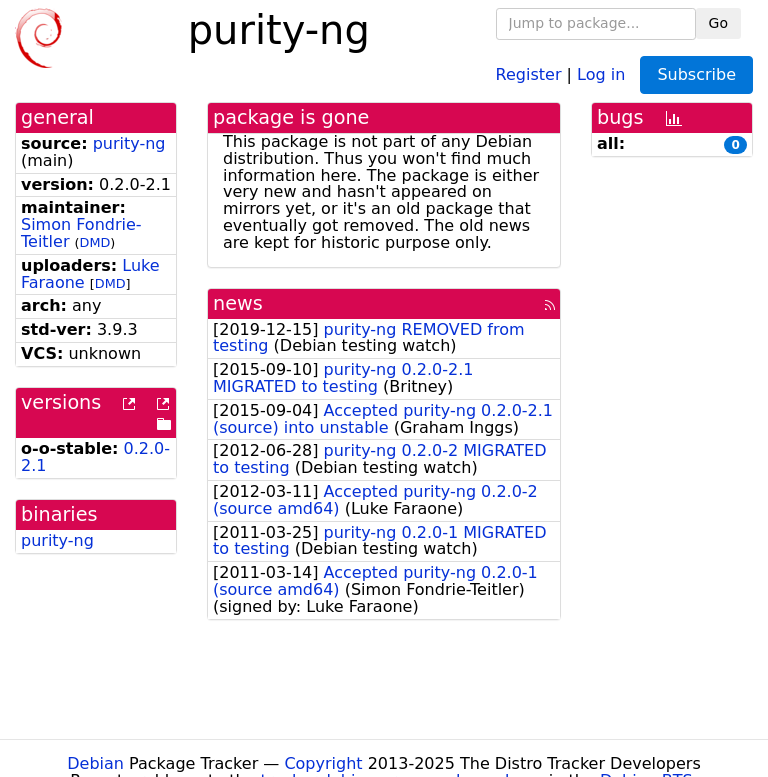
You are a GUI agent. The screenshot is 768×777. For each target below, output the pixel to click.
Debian (95, 763)
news (238, 303)
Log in (601, 73)
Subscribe (696, 74)
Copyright (323, 763)
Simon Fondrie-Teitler (81, 233)
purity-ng (129, 143)
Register (529, 73)
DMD (95, 242)
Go (718, 23)
